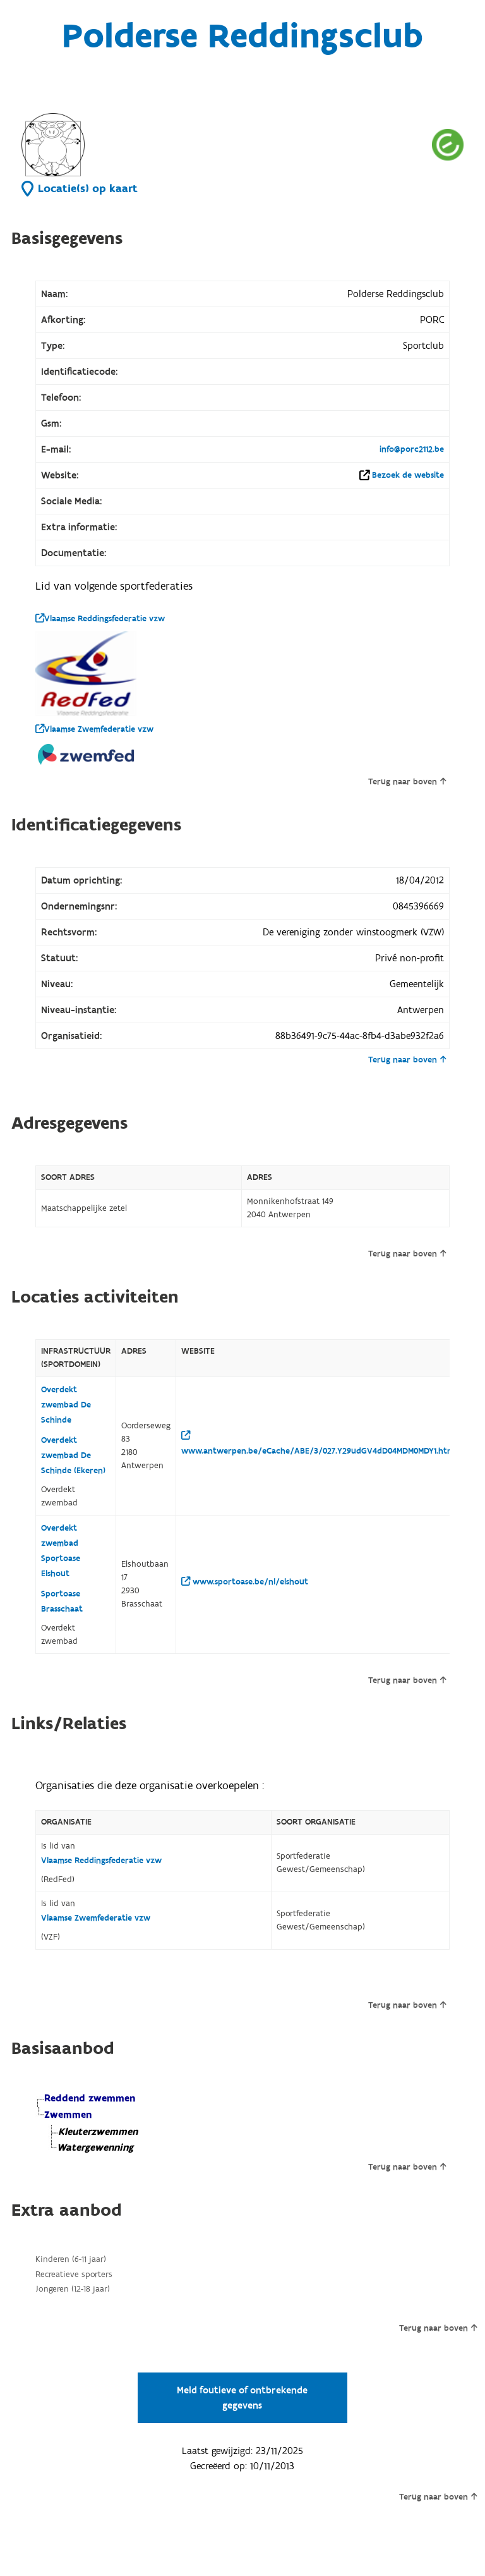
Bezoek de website (408, 475)
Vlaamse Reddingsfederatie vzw (100, 618)
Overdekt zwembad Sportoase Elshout (60, 1550)
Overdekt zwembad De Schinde (66, 1405)
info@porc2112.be (412, 449)
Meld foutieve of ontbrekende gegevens (242, 2398)
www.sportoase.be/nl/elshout (244, 1582)
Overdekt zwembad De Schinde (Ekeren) (73, 1455)
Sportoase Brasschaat (62, 1601)
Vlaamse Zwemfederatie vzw (94, 729)
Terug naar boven (407, 781)
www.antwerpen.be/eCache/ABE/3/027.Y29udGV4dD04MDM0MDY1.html (318, 1444)
